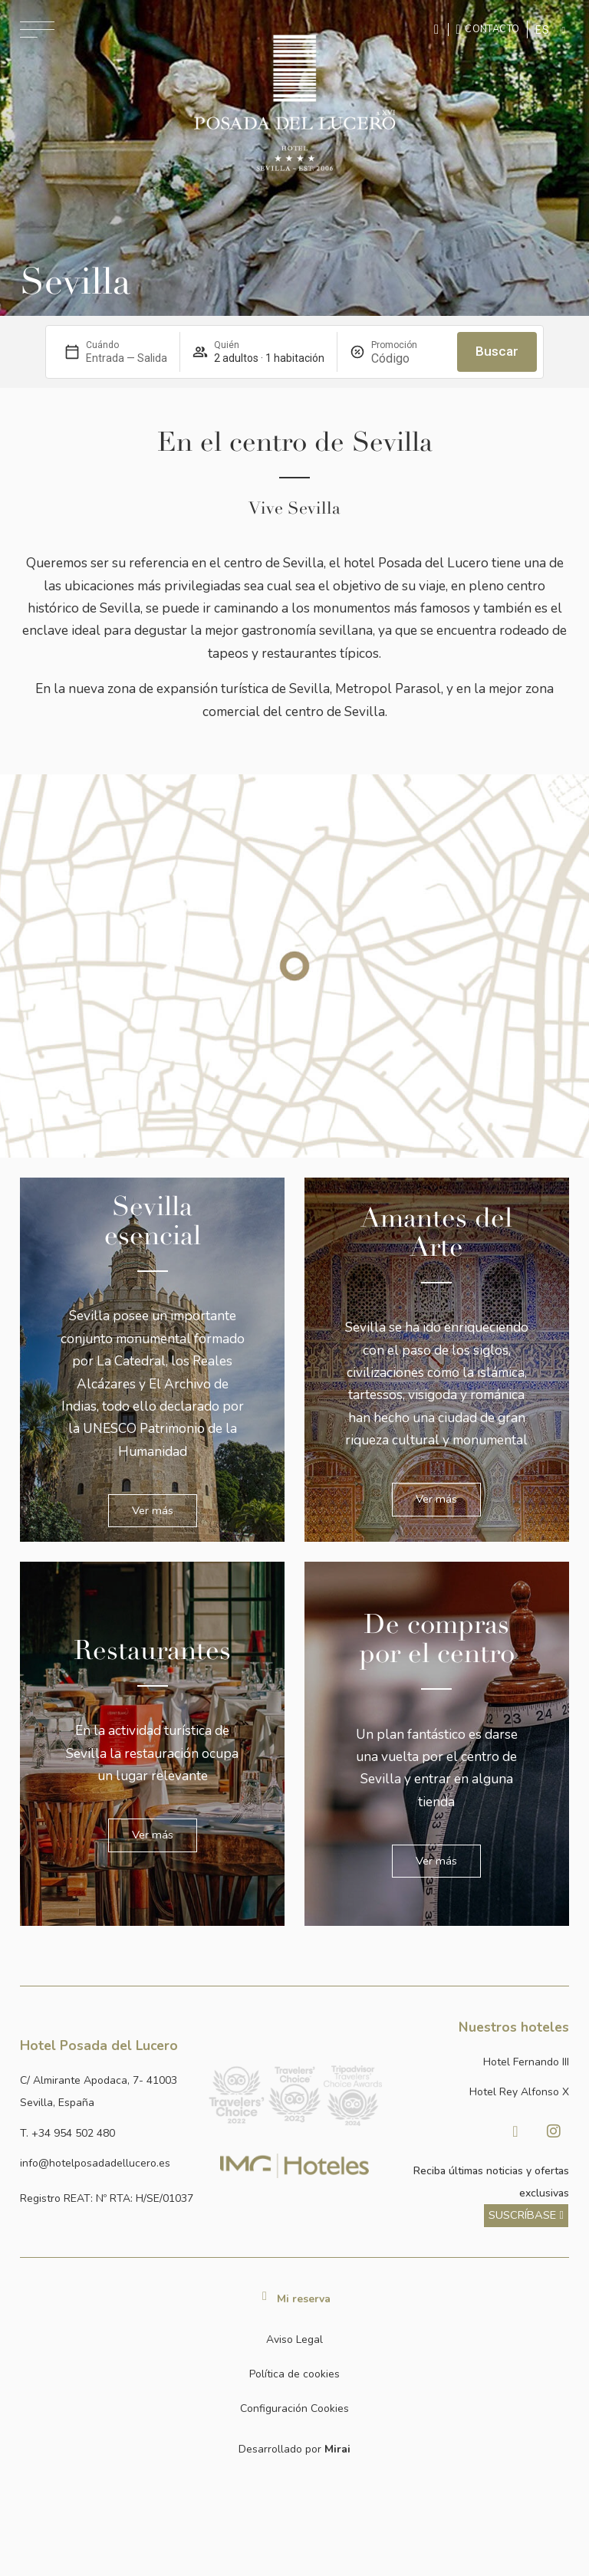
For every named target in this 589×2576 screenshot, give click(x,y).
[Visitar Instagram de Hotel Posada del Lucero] (553, 2131)
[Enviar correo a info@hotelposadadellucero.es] (107, 2163)
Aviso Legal (294, 2339)
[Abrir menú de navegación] (37, 29)
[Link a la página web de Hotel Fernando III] (481, 2062)
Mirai (337, 2449)
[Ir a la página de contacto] (488, 29)
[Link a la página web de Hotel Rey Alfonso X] (481, 2092)
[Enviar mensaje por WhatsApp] (438, 29)
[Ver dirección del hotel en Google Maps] (107, 2091)
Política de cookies (294, 2374)
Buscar (496, 351)
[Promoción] (408, 358)
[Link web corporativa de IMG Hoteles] (294, 2165)
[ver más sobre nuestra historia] (526, 2215)
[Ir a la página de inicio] (294, 103)
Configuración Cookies (294, 2408)
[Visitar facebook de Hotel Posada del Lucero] (515, 2131)
